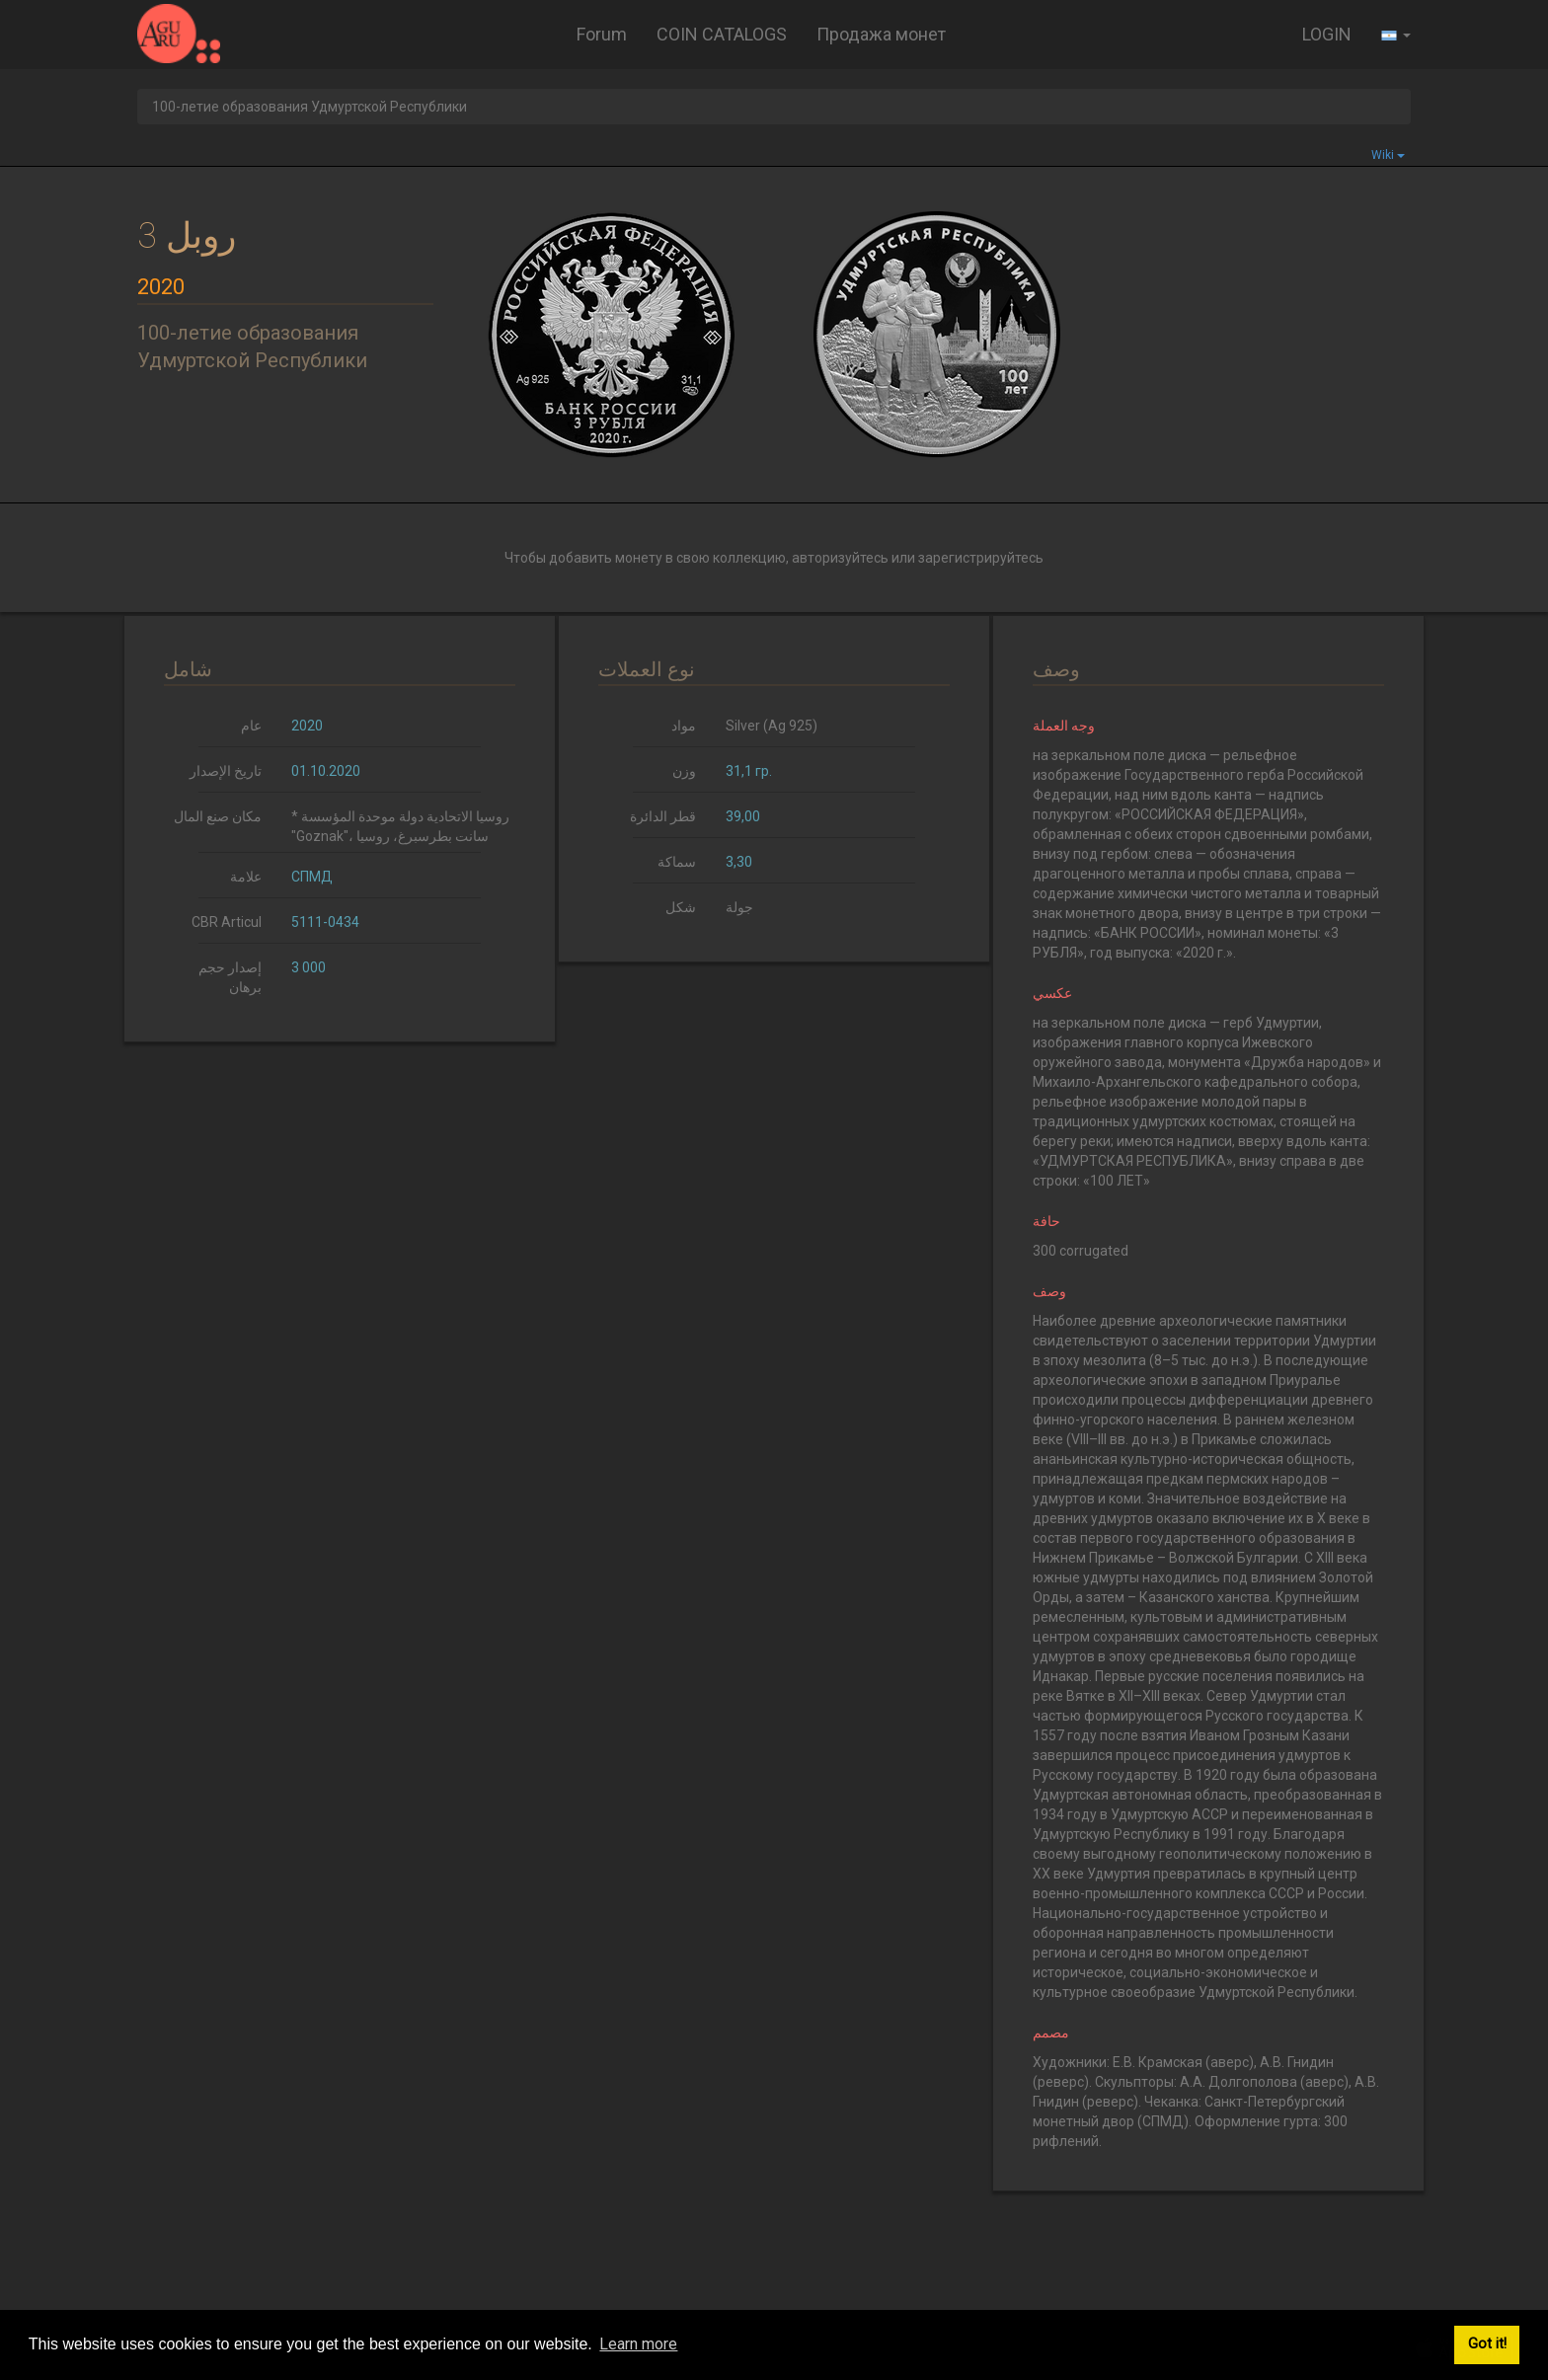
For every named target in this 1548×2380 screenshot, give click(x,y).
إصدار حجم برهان (230, 977)
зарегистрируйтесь (981, 558)
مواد (683, 725)
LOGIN (1327, 34)
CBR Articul (227, 922)
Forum (602, 34)
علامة (246, 876)
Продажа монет (881, 34)
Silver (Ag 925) (771, 725)
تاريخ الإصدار (226, 771)
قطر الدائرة (663, 816)
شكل (680, 907)
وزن (684, 771)
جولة (739, 907)
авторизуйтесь (840, 558)
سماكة (677, 862)
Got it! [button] (1487, 2344)
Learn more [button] (638, 2344)
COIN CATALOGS (722, 34)
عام (251, 725)
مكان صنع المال (218, 816)
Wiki (1388, 155)
